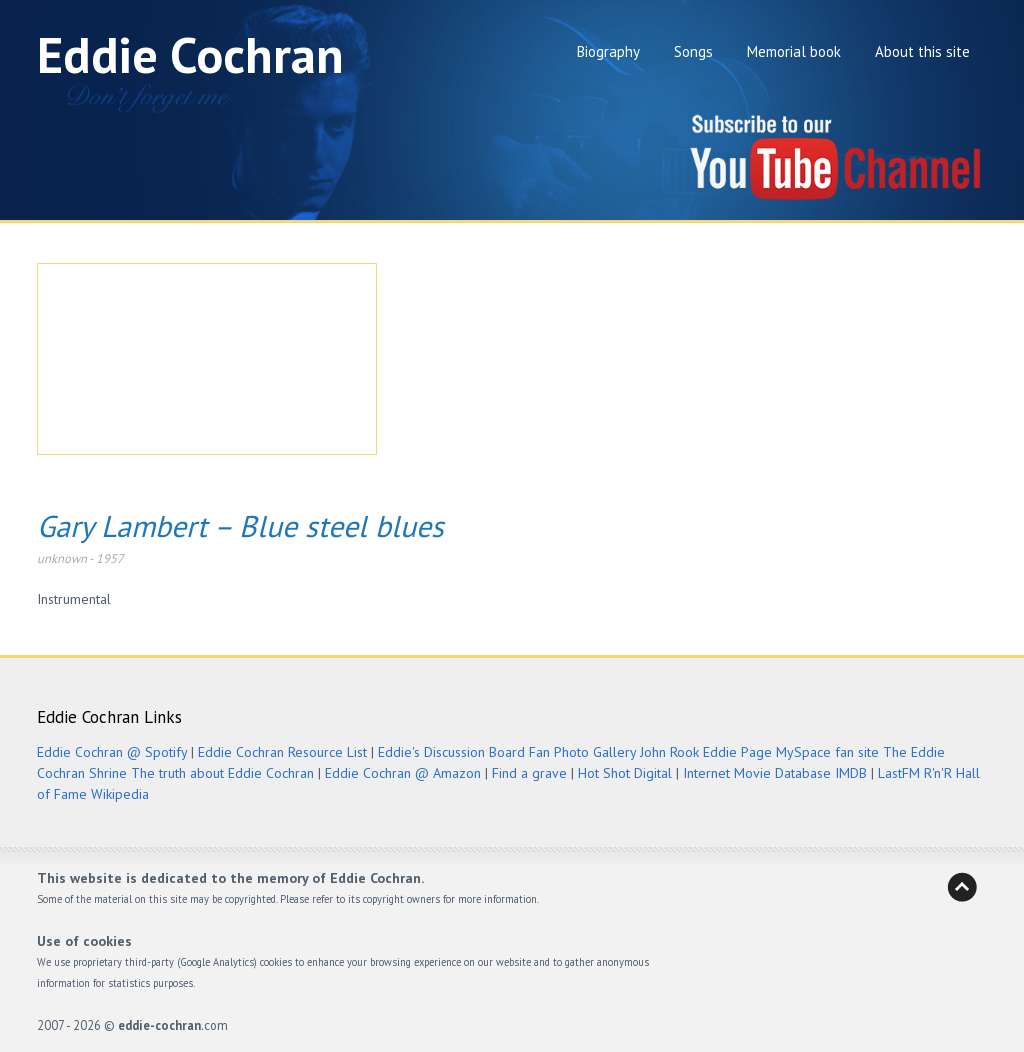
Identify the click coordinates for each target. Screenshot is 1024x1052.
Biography (608, 51)
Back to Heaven (962, 887)
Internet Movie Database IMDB (775, 773)
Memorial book (794, 51)
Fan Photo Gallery (582, 752)
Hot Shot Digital (625, 773)
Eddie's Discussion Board (451, 752)
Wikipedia (120, 794)
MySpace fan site (827, 752)
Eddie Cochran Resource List (282, 752)
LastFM (899, 773)
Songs (693, 51)
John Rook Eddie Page (706, 752)
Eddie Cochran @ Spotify (112, 752)
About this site (922, 51)
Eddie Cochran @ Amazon (403, 773)
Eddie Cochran (190, 54)
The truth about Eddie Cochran (222, 773)
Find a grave (529, 773)
